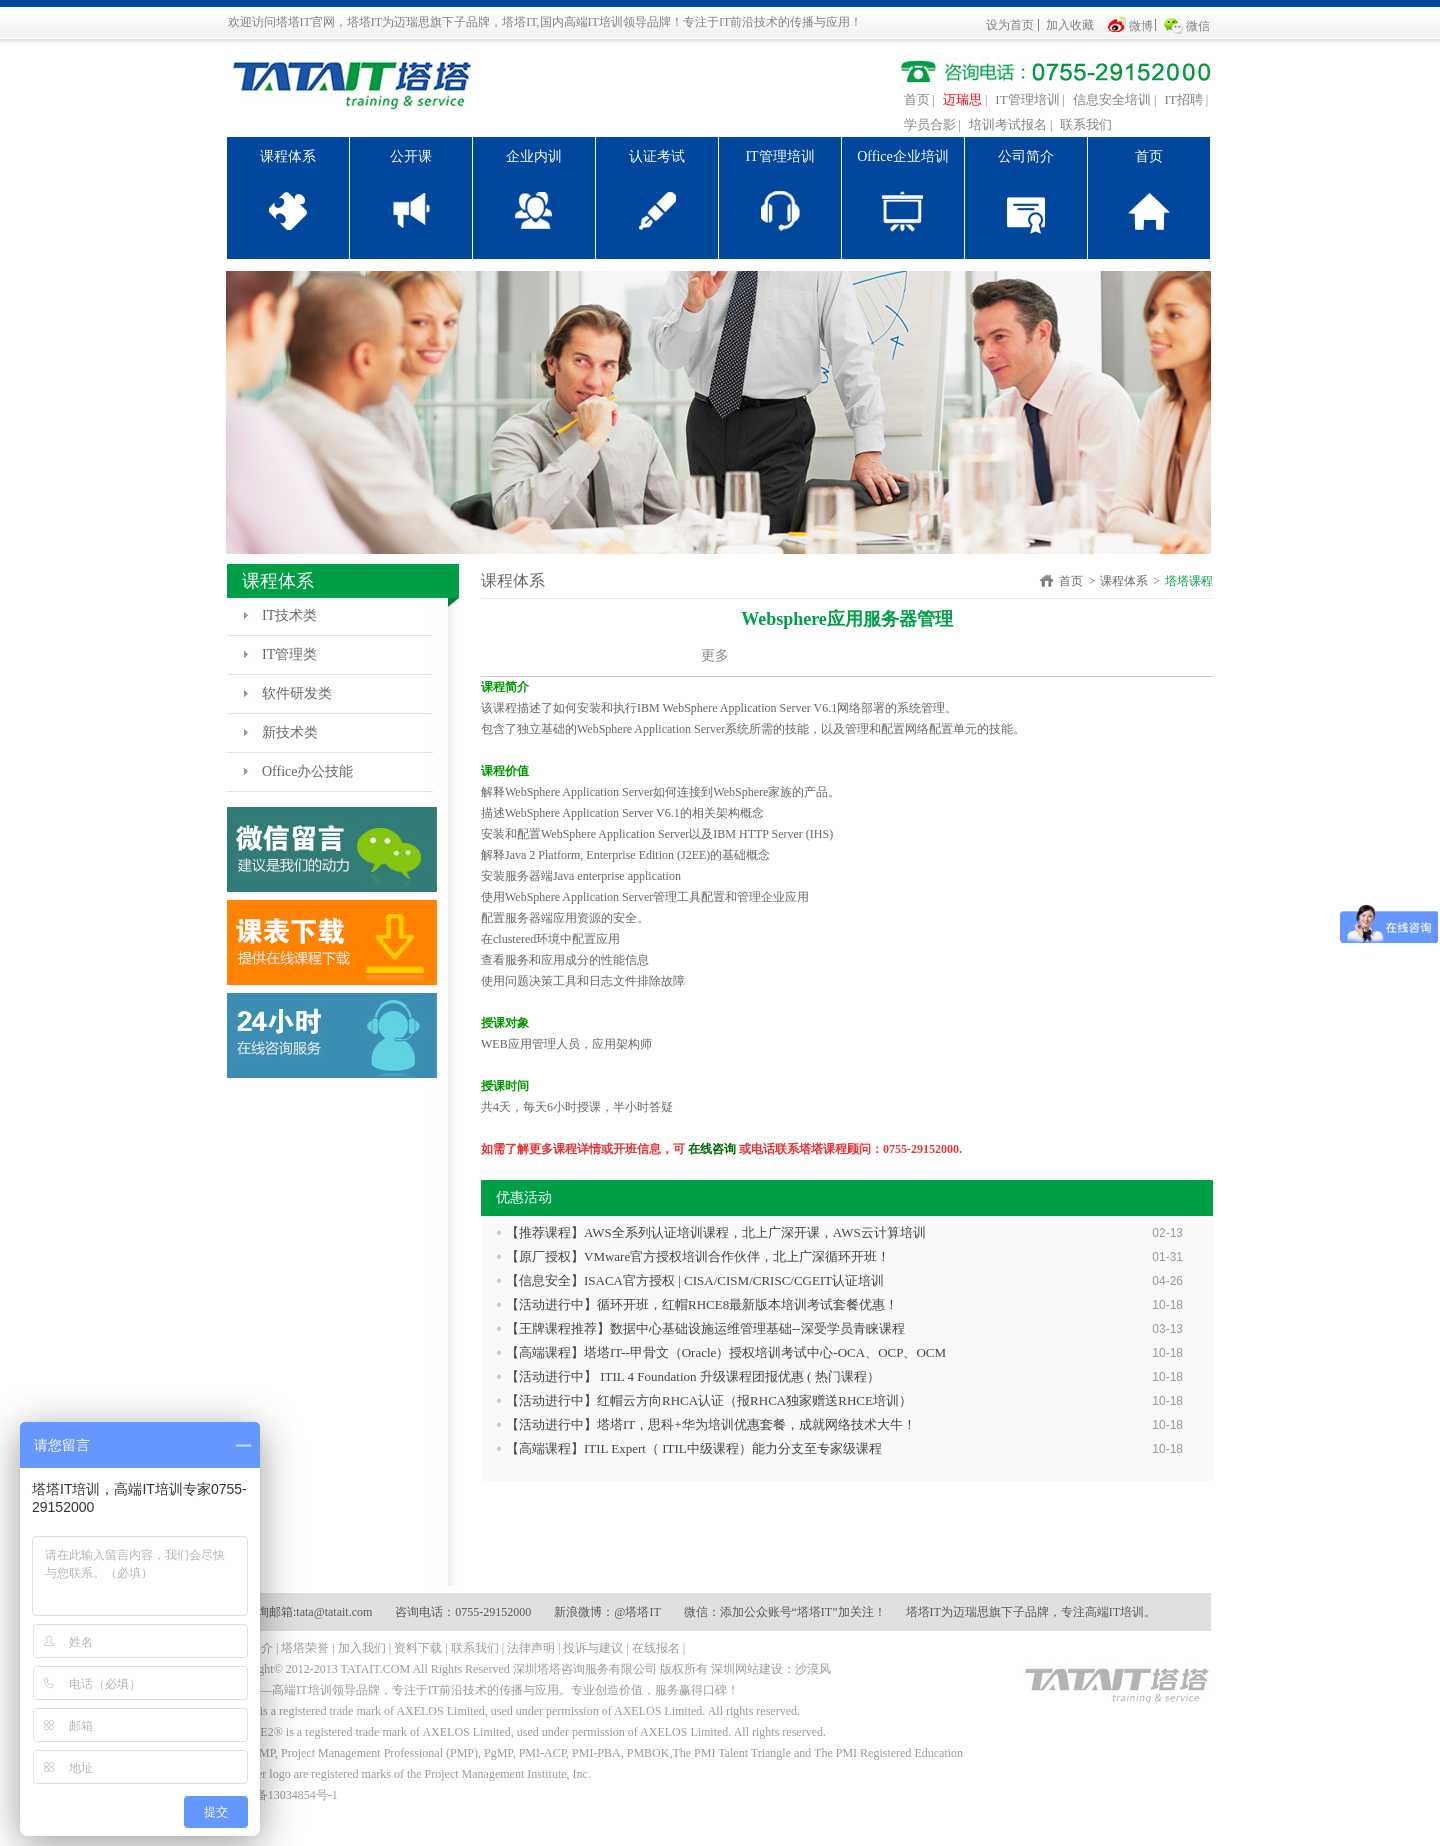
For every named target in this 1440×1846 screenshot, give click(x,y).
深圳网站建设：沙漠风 (771, 1669)
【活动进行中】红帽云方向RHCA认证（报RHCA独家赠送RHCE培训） (709, 1400)
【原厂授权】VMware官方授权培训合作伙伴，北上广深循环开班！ (698, 1256)
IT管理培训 (1027, 99)
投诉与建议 (593, 1648)
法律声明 (531, 1648)
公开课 (411, 156)
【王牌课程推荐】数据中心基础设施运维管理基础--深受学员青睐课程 (705, 1328)
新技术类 (290, 732)
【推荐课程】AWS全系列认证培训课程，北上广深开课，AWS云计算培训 (716, 1232)
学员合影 (930, 124)
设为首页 (1010, 25)
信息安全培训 (1112, 99)
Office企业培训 (903, 156)
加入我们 (362, 1648)
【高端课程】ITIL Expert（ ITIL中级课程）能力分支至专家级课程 (694, 1448)
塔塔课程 (1189, 581)
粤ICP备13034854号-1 (281, 1795)
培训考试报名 (1008, 124)
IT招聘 (1183, 99)
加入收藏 (1070, 25)
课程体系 (288, 156)
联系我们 (1086, 124)
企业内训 (534, 156)
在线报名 (656, 1648)
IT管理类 (289, 654)
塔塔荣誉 (305, 1648)
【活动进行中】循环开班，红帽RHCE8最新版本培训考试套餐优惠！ (702, 1304)
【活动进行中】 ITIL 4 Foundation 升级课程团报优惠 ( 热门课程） (693, 1376)
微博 (1141, 26)
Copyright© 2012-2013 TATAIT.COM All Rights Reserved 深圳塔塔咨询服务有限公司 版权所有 (466, 1669)
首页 (917, 99)
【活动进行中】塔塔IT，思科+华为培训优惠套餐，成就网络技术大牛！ (711, 1424)
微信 (1198, 26)
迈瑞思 (962, 99)
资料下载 (418, 1648)
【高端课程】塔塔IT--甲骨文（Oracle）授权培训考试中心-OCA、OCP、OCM (726, 1352)
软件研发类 (297, 693)
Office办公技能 (308, 771)
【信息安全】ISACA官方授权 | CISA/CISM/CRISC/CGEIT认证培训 (695, 1280)
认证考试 (657, 156)
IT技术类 (289, 615)
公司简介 (1026, 156)
